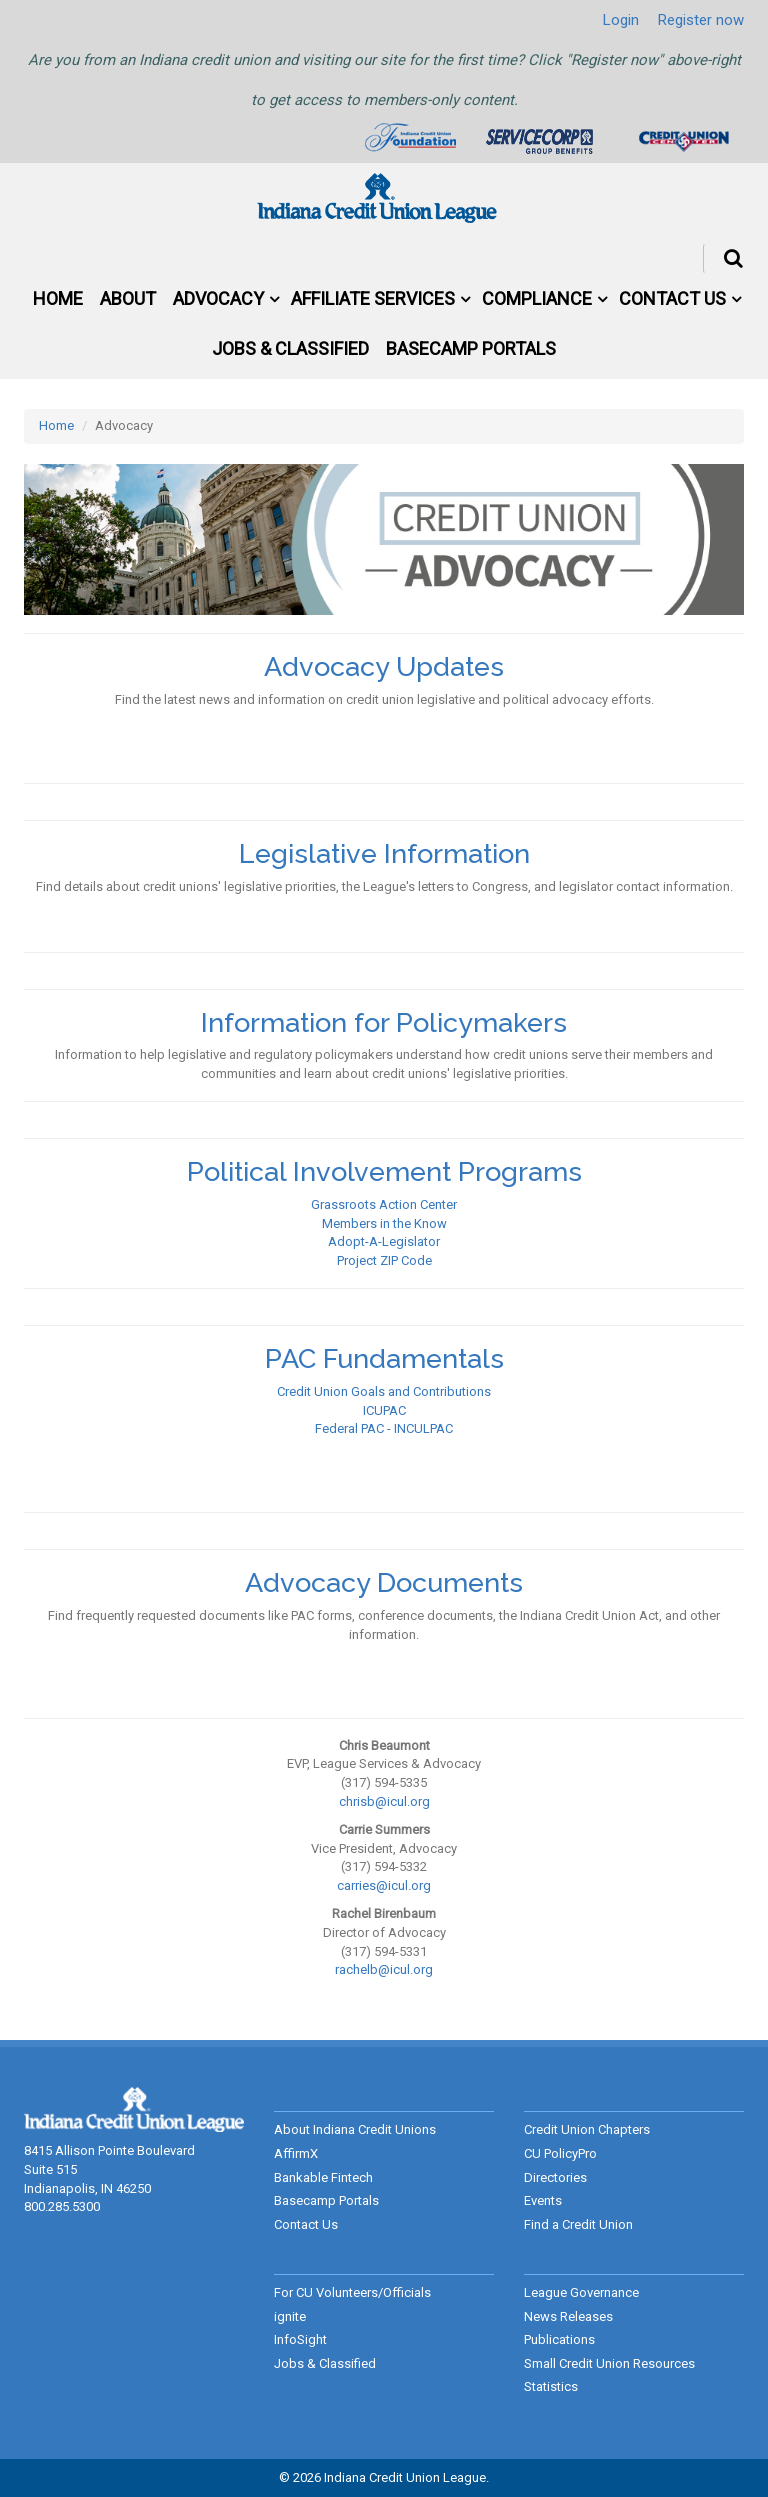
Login (621, 20)
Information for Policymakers (384, 1022)
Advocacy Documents (384, 1582)
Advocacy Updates (384, 666)
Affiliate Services (373, 298)
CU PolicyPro (560, 2153)
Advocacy (218, 298)
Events (543, 2200)
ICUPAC (384, 1410)
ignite (290, 2316)
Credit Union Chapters (587, 2129)
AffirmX (296, 2153)
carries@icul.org (384, 1885)
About (128, 298)
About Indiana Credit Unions (355, 2129)
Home (58, 298)
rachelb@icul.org (384, 1969)
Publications (559, 2339)
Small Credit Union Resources (609, 2363)
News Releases (568, 2316)
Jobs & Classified (290, 348)
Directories (555, 2177)
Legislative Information (384, 853)
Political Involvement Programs (384, 1171)
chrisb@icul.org (384, 1801)
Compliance (537, 298)
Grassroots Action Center (384, 1204)
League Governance (581, 2292)
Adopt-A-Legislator (384, 1241)
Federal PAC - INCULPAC (384, 1428)
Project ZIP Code (384, 1260)
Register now (701, 20)
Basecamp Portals (471, 348)
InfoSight (300, 2339)
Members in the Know (384, 1223)
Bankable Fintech (323, 2177)
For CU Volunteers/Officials (352, 2292)
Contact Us (672, 298)
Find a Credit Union (578, 2224)
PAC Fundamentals (384, 1358)
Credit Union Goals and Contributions (384, 1391)
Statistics (551, 2386)
